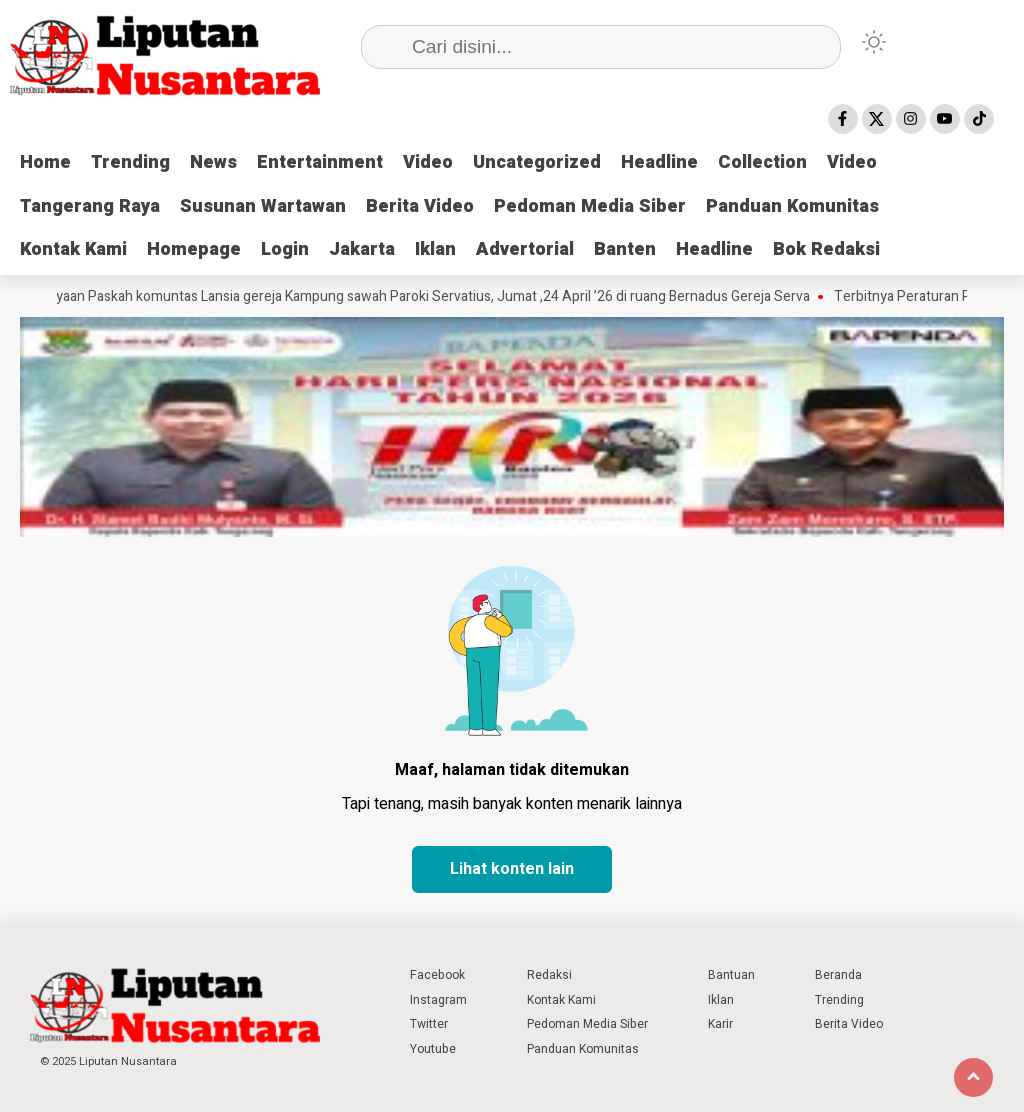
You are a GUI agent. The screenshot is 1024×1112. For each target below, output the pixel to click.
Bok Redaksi (826, 249)
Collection (762, 162)
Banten (625, 249)
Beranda (838, 975)
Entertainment (320, 162)
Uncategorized (537, 162)
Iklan (435, 249)
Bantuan (731, 975)
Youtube (433, 1049)
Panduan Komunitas (792, 206)
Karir (720, 1024)
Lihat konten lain (512, 869)
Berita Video (420, 206)
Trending (130, 162)
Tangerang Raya (90, 206)
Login (285, 249)
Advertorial (525, 249)
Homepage (194, 249)
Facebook (437, 975)
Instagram (438, 1000)
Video (428, 162)
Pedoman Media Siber (590, 206)
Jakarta (362, 249)
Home (45, 162)
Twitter (429, 1024)
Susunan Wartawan (263, 206)
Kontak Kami (73, 249)
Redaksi (549, 975)
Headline (659, 162)
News (213, 162)
